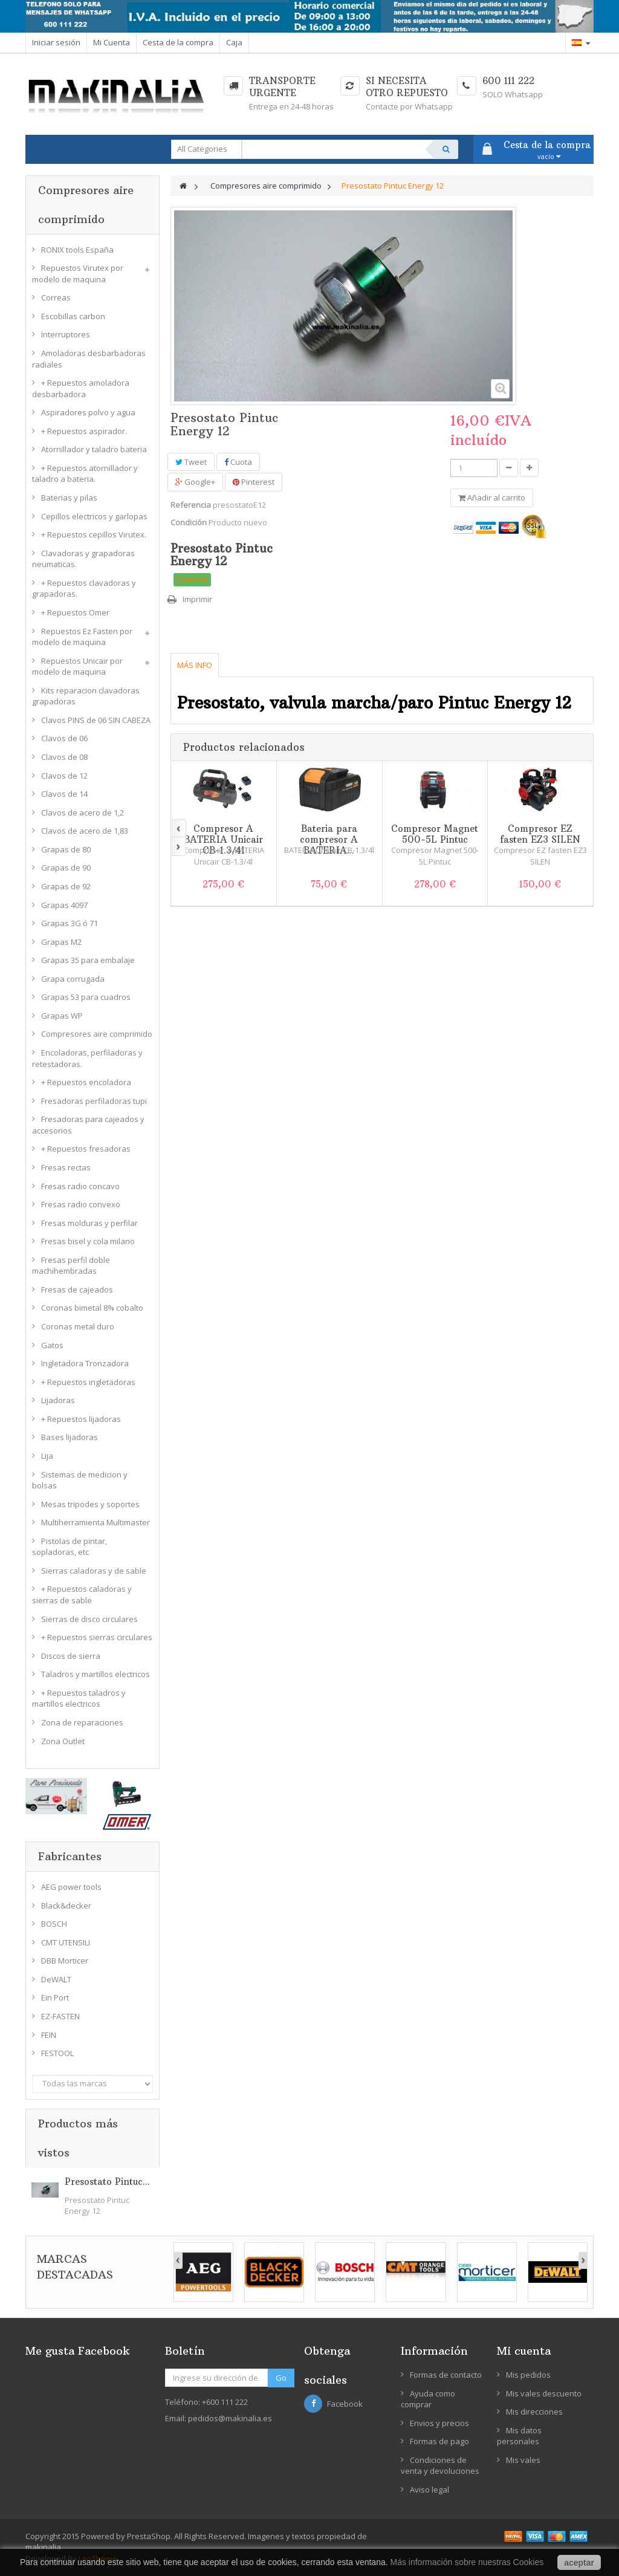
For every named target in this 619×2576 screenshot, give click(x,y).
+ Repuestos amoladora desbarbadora (80, 388)
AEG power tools (71, 1886)
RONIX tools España (77, 249)
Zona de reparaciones (82, 1722)
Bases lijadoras (69, 1437)
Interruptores (65, 334)
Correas (56, 297)
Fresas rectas (66, 1167)
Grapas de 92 (66, 886)
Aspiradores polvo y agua (88, 412)
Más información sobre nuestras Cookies (467, 2562)
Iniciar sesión (56, 42)
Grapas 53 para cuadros (86, 996)
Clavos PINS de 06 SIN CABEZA (96, 720)
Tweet (191, 461)
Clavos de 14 (64, 793)
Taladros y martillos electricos (95, 1674)
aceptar (579, 2563)
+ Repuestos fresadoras (86, 1148)
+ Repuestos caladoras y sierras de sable (82, 1594)
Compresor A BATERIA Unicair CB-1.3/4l (223, 839)
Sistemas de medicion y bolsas (80, 1480)
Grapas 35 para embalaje (88, 960)
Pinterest (253, 481)
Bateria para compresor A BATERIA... (329, 839)
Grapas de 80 (66, 849)
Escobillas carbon (73, 316)
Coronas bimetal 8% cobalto (92, 1307)
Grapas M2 (61, 941)
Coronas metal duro (77, 1326)
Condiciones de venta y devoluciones (440, 2465)
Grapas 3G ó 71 (69, 923)
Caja (234, 42)
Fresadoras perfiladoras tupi (94, 1100)
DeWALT (56, 1979)
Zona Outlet (63, 1741)
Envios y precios (439, 2423)
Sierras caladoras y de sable (93, 1570)
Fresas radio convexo (80, 1204)
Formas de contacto (446, 2374)
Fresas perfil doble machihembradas (71, 1265)
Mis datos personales (519, 2436)
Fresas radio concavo (80, 1186)
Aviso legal (429, 2489)
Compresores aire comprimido (96, 1033)
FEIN (48, 2034)
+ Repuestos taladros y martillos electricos (79, 1698)
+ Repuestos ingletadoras (88, 1382)
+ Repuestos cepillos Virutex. (93, 534)
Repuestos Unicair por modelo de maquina (77, 666)
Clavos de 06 (64, 738)
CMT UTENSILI (65, 1942)
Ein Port (55, 1997)
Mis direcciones (534, 2411)
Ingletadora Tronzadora (85, 1363)
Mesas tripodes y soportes (90, 1504)
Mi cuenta (524, 2351)
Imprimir (197, 599)
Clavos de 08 (64, 756)
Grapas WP (62, 1015)
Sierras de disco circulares (89, 1619)
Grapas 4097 (64, 905)
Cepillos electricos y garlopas (94, 516)
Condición (188, 522)
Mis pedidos (528, 2374)
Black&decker (66, 1905)
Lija (47, 1455)
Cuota (238, 461)
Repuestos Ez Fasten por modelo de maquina (82, 637)
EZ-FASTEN (60, 2016)
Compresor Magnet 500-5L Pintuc (434, 834)
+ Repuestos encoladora (86, 1082)
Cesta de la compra (178, 42)
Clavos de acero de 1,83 (84, 830)
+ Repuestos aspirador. (84, 431)
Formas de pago (439, 2441)
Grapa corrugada (73, 978)
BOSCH (54, 1923)
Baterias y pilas (69, 497)
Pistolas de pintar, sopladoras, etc (69, 1547)
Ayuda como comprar (428, 2399)
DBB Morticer (64, 1960)
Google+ (195, 481)
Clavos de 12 (64, 775)
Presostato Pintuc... (107, 2181)
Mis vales (523, 2459)
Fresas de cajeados (77, 1289)
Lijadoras (58, 1400)
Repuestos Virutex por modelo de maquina (77, 273)
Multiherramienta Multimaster (95, 1522)
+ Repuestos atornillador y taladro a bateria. (85, 473)
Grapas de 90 (66, 867)
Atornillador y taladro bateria (94, 449)
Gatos (52, 1345)
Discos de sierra (70, 1655)
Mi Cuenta (111, 42)
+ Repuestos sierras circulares (96, 1637)
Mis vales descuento (544, 2393)
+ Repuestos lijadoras (81, 1418)
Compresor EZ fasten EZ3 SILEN (540, 834)
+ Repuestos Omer (75, 612)
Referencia (190, 504)
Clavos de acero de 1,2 (82, 812)
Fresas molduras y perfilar (89, 1223)
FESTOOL (57, 2053)
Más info (194, 665)
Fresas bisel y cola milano (88, 1241)
